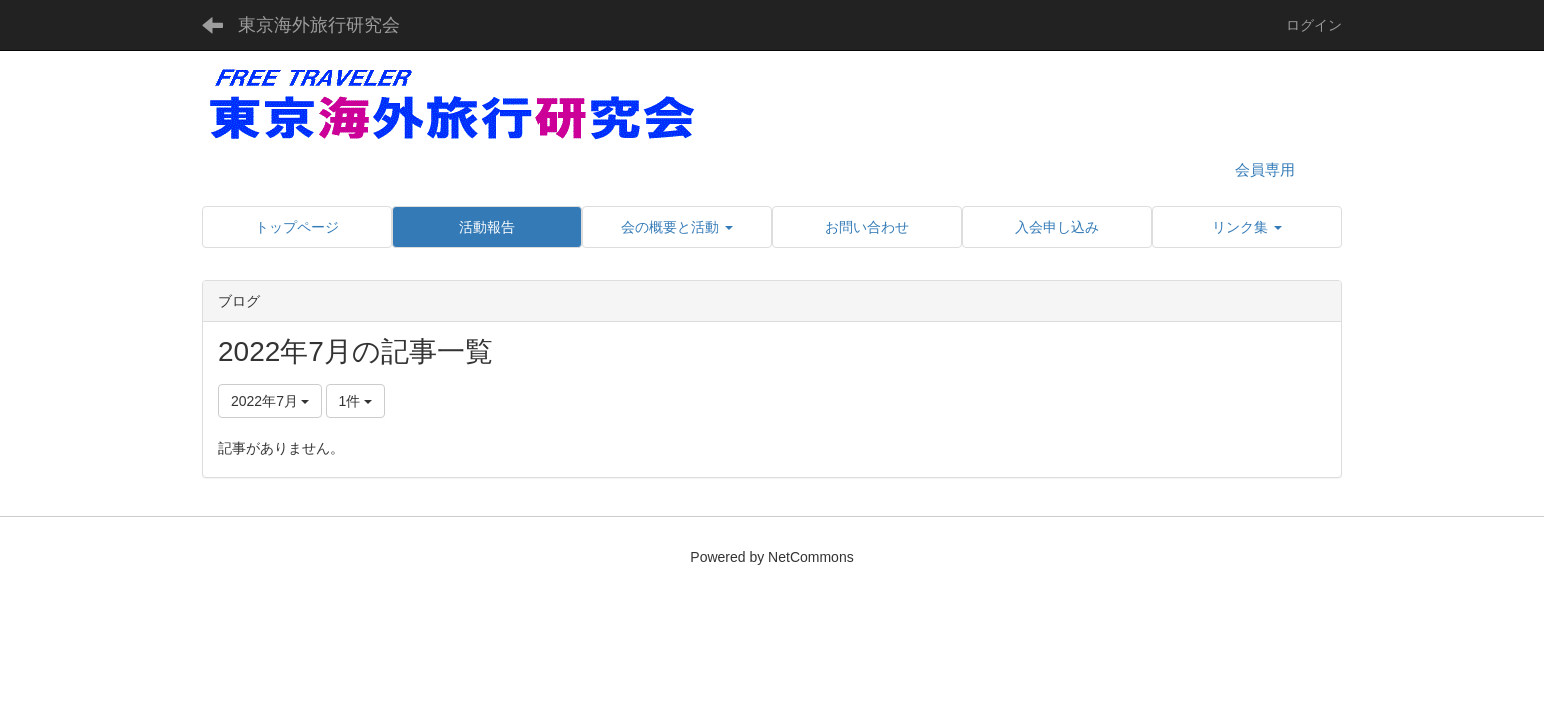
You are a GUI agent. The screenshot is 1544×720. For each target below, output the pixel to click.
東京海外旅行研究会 (319, 25)
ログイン (1314, 25)
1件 (356, 401)
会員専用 (1265, 170)
